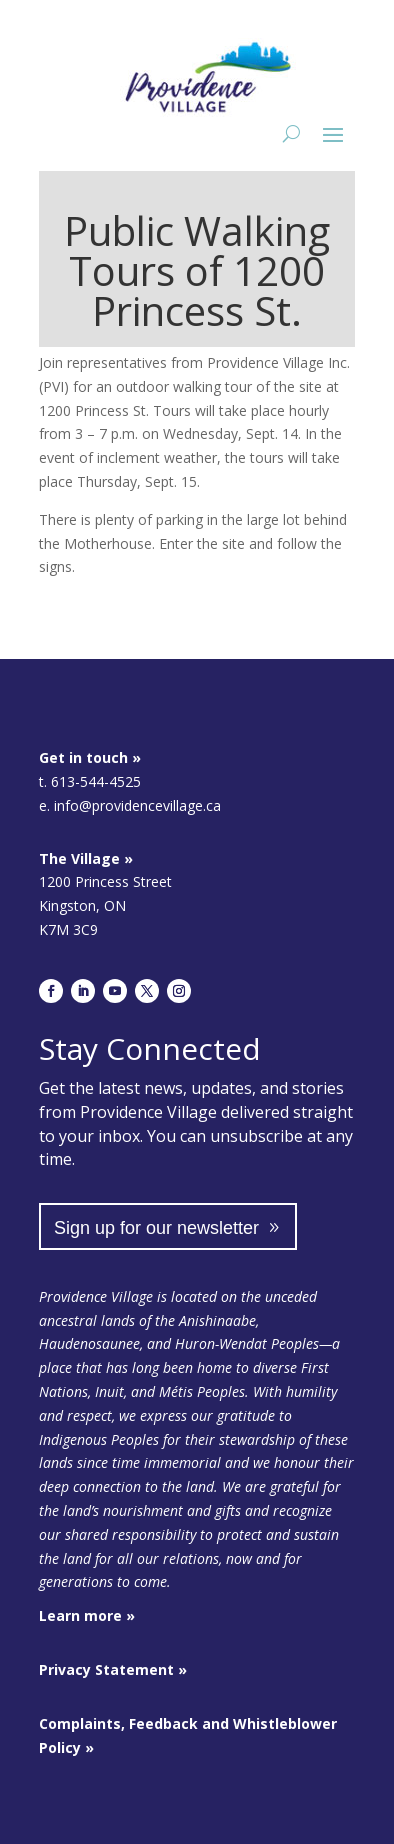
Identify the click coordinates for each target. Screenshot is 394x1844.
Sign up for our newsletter (156, 1228)
